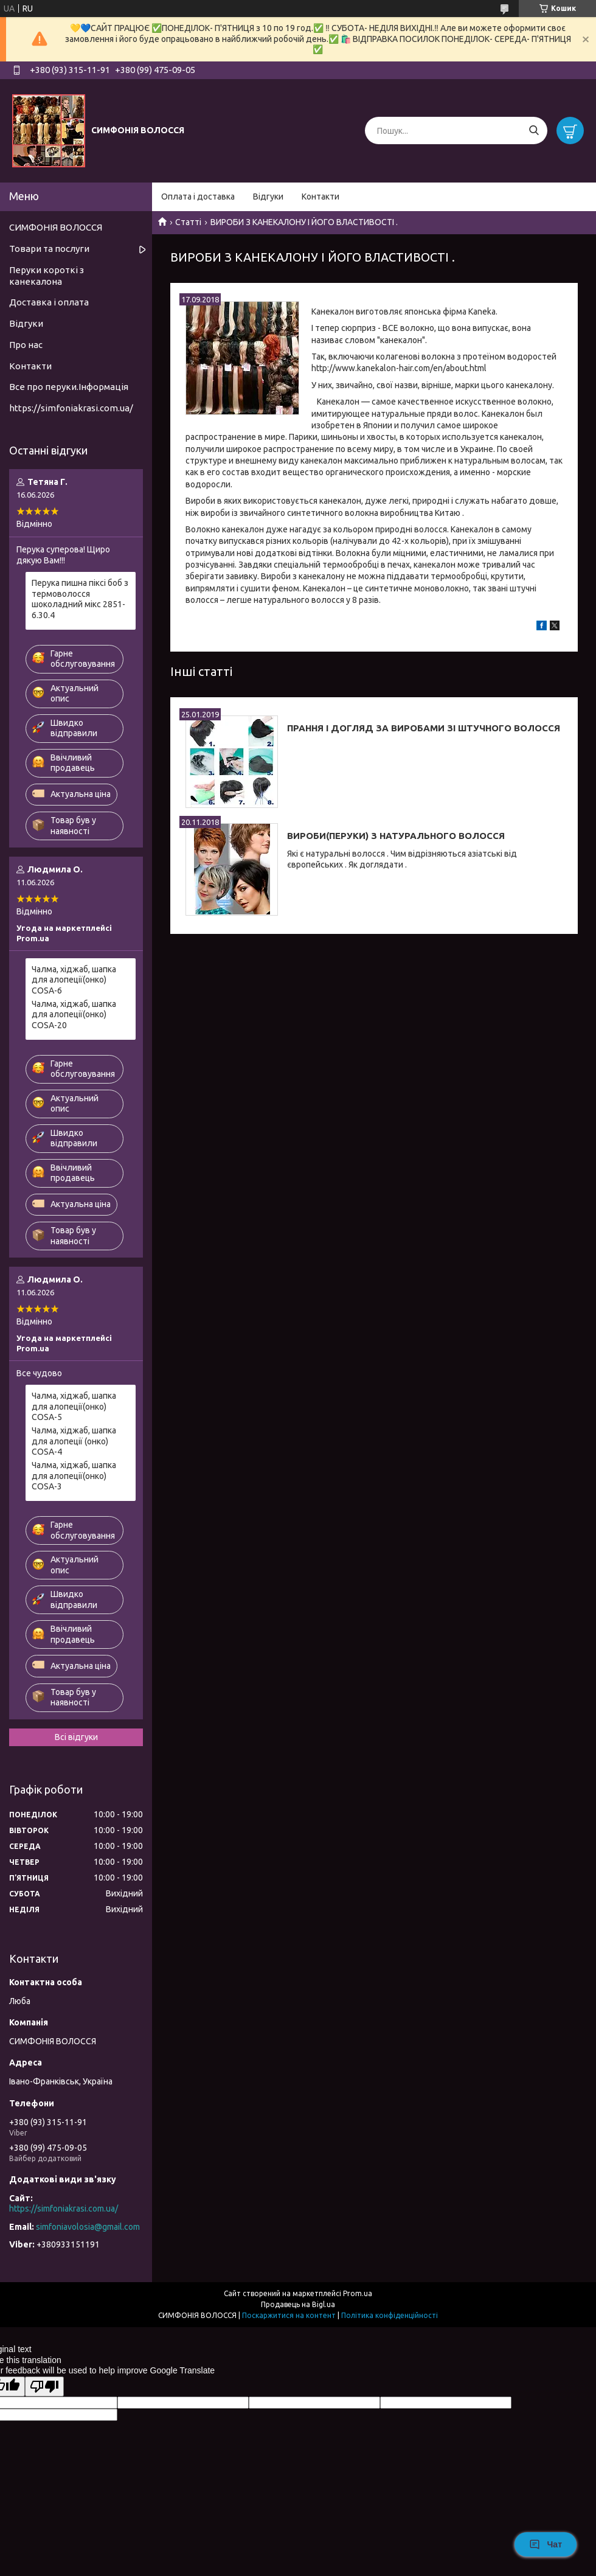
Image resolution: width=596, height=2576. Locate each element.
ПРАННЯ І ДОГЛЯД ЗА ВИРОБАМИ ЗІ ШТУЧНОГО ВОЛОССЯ (423, 728)
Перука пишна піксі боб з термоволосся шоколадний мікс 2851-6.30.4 (80, 599)
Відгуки (268, 196)
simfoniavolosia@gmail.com (88, 2227)
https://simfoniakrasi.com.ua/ (71, 408)
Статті (188, 222)
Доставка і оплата (49, 302)
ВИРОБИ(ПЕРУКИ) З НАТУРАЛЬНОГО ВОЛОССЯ (396, 835)
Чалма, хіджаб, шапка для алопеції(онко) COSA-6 (74, 979)
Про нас (26, 344)
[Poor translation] (44, 2386)
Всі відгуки (76, 1737)
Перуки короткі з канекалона (46, 276)
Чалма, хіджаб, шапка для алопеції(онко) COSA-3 (74, 1475)
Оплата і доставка (198, 196)
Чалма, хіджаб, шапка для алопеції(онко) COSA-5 (74, 1406)
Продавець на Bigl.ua (298, 2304)
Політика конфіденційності (389, 2315)
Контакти (320, 196)
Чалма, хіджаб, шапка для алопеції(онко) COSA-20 (74, 1014)
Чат (545, 2544)
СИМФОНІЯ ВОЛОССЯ (55, 227)
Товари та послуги (49, 248)
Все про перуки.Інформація (68, 386)
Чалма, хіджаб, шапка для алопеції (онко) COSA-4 (74, 1441)
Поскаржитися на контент (289, 2315)
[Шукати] (533, 130)
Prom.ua (357, 2293)
